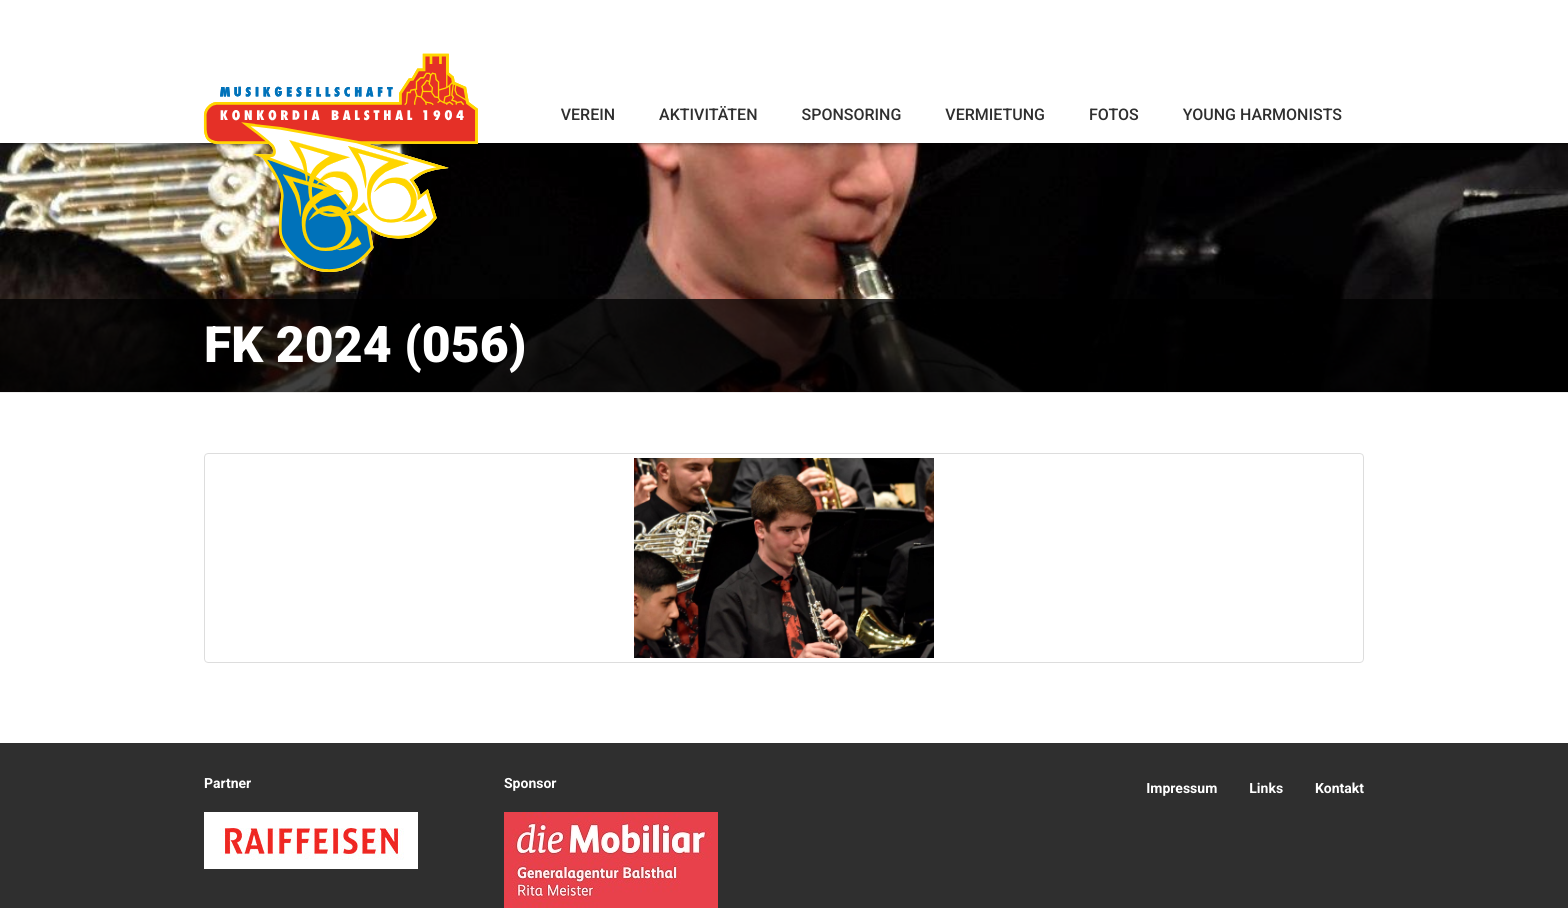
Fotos (1114, 114)
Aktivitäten (708, 114)
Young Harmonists (1262, 114)
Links (1266, 789)
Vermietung (995, 114)
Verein (588, 114)
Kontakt (1339, 789)
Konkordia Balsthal (341, 162)
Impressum (1181, 789)
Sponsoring (851, 114)
